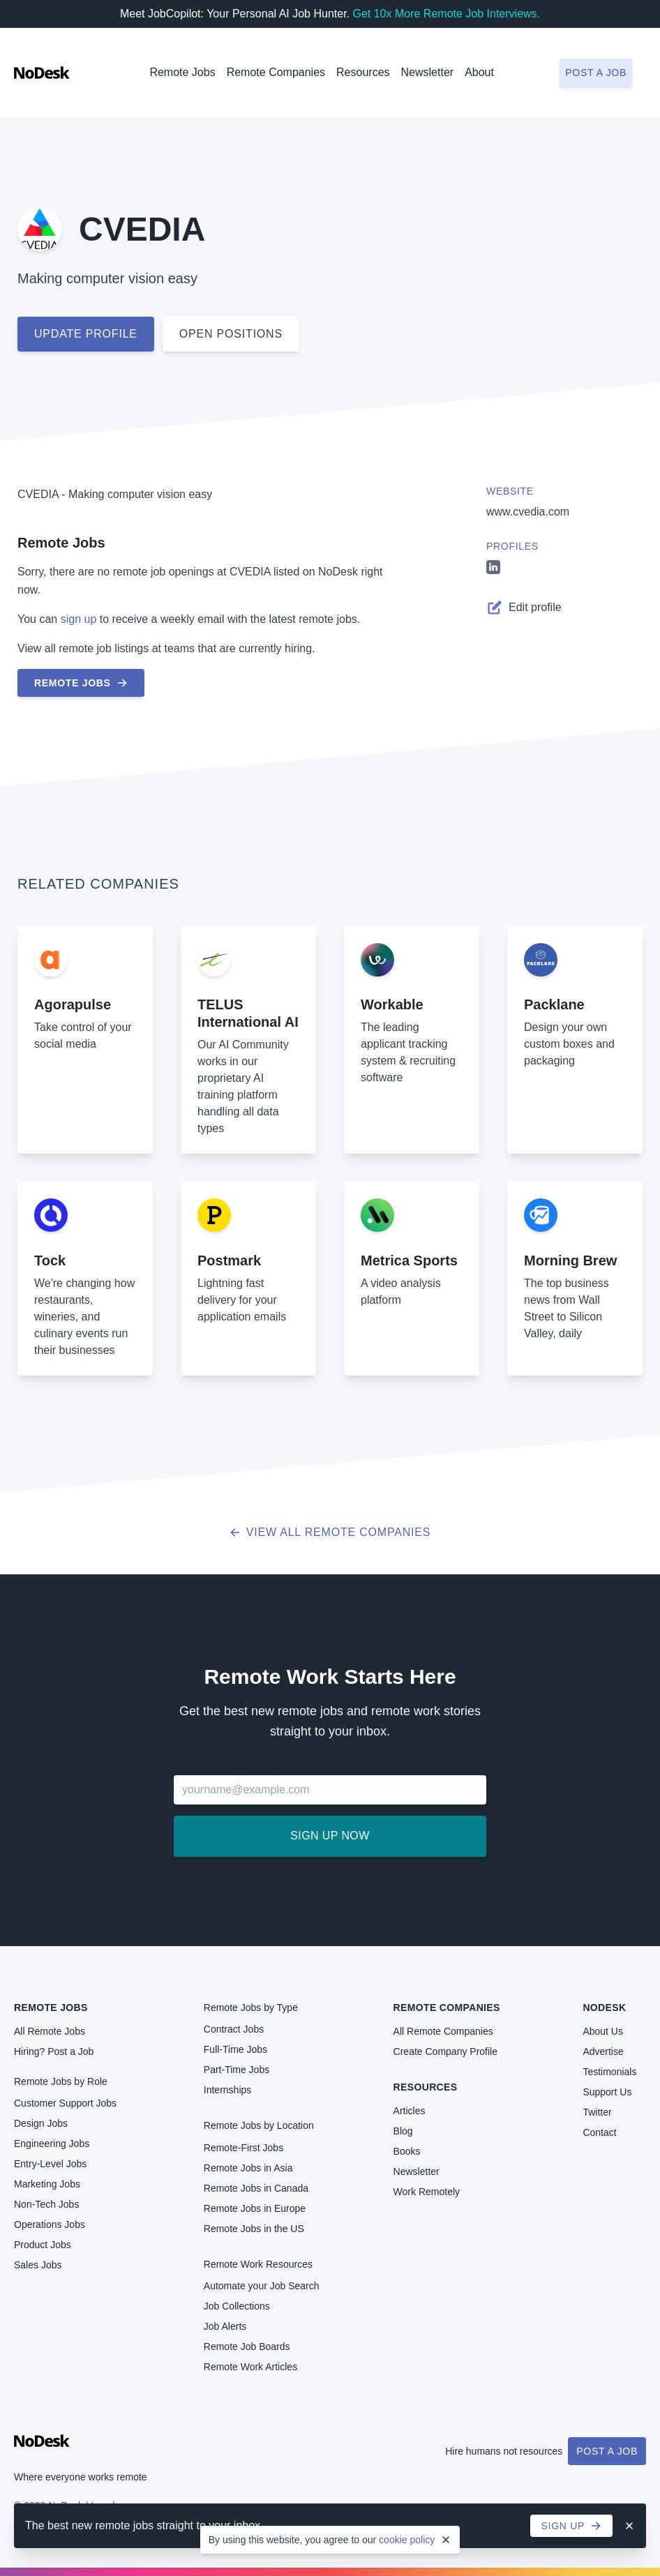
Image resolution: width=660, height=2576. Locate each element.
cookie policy (407, 2539)
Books (407, 2151)
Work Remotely (426, 2191)
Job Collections (237, 2306)
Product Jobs (42, 2244)
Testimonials (609, 2071)
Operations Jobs (49, 2224)
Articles (409, 2110)
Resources (425, 2087)
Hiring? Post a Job (53, 2051)
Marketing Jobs (47, 2184)
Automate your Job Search (262, 2285)
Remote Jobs (182, 72)
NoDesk (604, 2007)
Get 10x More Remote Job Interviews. (446, 14)
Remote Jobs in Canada (256, 2188)
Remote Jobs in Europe (255, 2208)
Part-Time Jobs (236, 2069)
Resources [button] (362, 72)
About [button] (479, 72)
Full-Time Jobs (235, 2049)
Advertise (603, 2051)
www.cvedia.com (527, 512)
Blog (403, 2131)
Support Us (607, 2091)
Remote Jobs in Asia (248, 2168)
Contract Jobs (234, 2029)
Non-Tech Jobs (46, 2204)
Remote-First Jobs (243, 2147)
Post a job (596, 72)
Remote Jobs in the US (254, 2228)
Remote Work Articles (250, 2366)
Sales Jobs (37, 2264)
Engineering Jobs (51, 2143)
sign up (79, 619)
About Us (603, 2031)
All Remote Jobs (49, 2031)
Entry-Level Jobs (50, 2163)
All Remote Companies (443, 2031)
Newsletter (427, 72)
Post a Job (607, 2451)
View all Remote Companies (330, 1532)
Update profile (85, 334)
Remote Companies (276, 72)
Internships (227, 2089)
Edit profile (524, 607)
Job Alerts (225, 2326)
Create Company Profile (445, 2051)
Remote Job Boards (247, 2346)
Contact (599, 2132)
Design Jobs (41, 2123)
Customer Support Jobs (65, 2103)
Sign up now (329, 1835)
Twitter (597, 2112)
